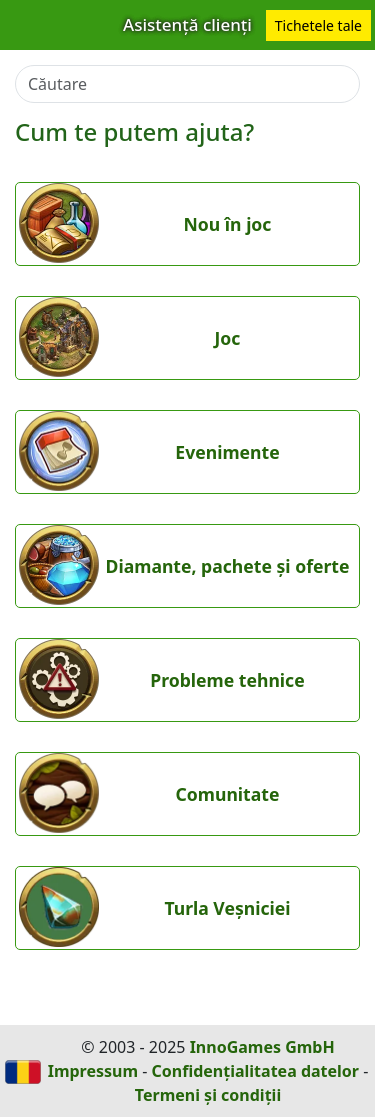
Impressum (93, 1071)
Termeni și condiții (208, 1095)
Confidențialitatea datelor (255, 1071)
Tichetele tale (318, 25)
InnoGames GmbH (262, 1047)
